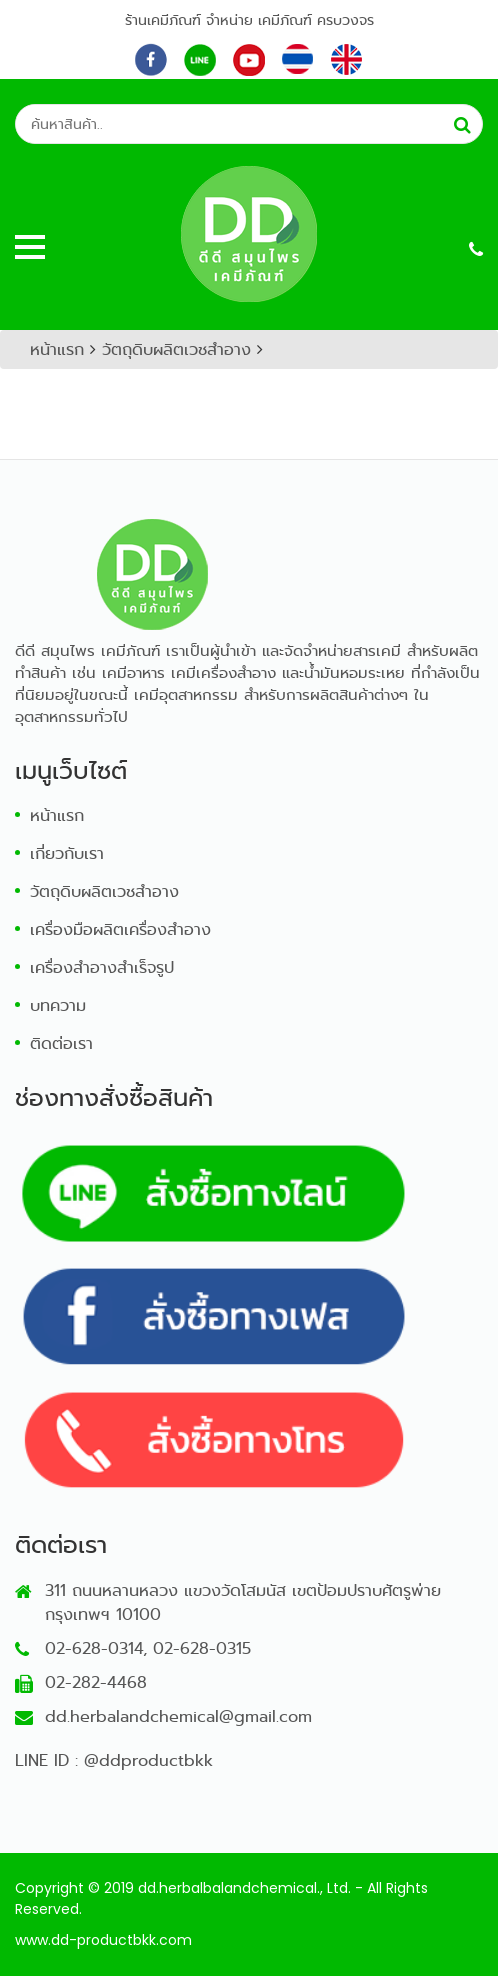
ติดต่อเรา (61, 1043)
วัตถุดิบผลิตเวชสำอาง (176, 349)
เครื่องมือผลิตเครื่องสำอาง (120, 929)
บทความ (58, 1005)
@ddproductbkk (148, 1760)
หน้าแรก (57, 349)
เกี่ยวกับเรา (67, 853)
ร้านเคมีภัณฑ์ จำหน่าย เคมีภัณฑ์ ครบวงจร (249, 20)
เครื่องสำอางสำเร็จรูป (102, 967)
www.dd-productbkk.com (103, 1940)
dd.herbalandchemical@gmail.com (178, 1716)
